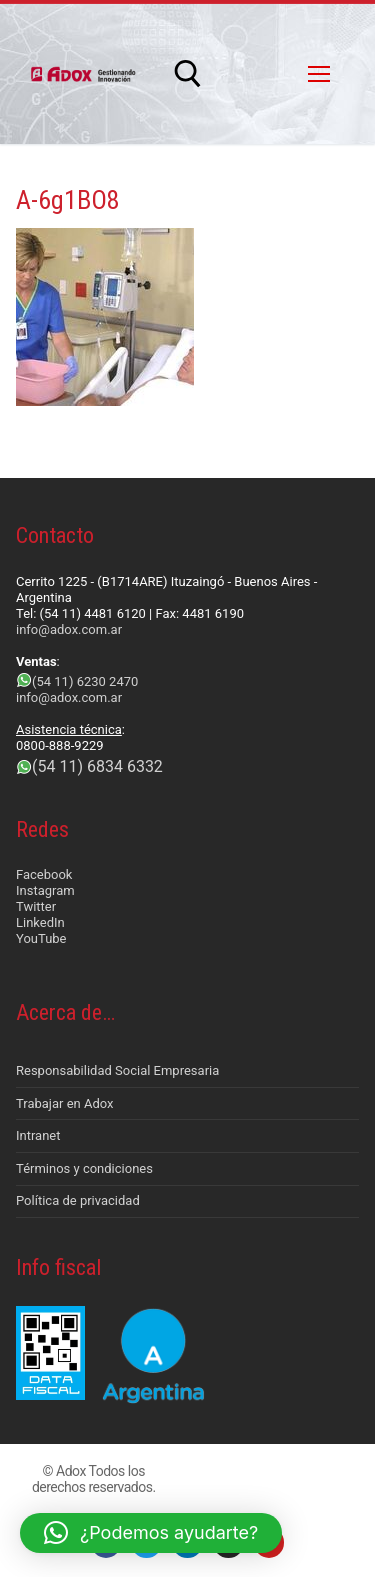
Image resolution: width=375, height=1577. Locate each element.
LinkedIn (40, 922)
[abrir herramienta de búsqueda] (188, 74)
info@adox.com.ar (69, 629)
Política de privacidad (78, 1200)
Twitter (36, 906)
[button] (151, 1533)
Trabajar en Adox (65, 1103)
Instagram (45, 890)
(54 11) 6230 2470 (85, 681)
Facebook (44, 874)
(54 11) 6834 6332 (97, 766)
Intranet (38, 1135)
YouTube (41, 938)
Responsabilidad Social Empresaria (117, 1070)
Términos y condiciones (84, 1168)
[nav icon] (319, 74)
